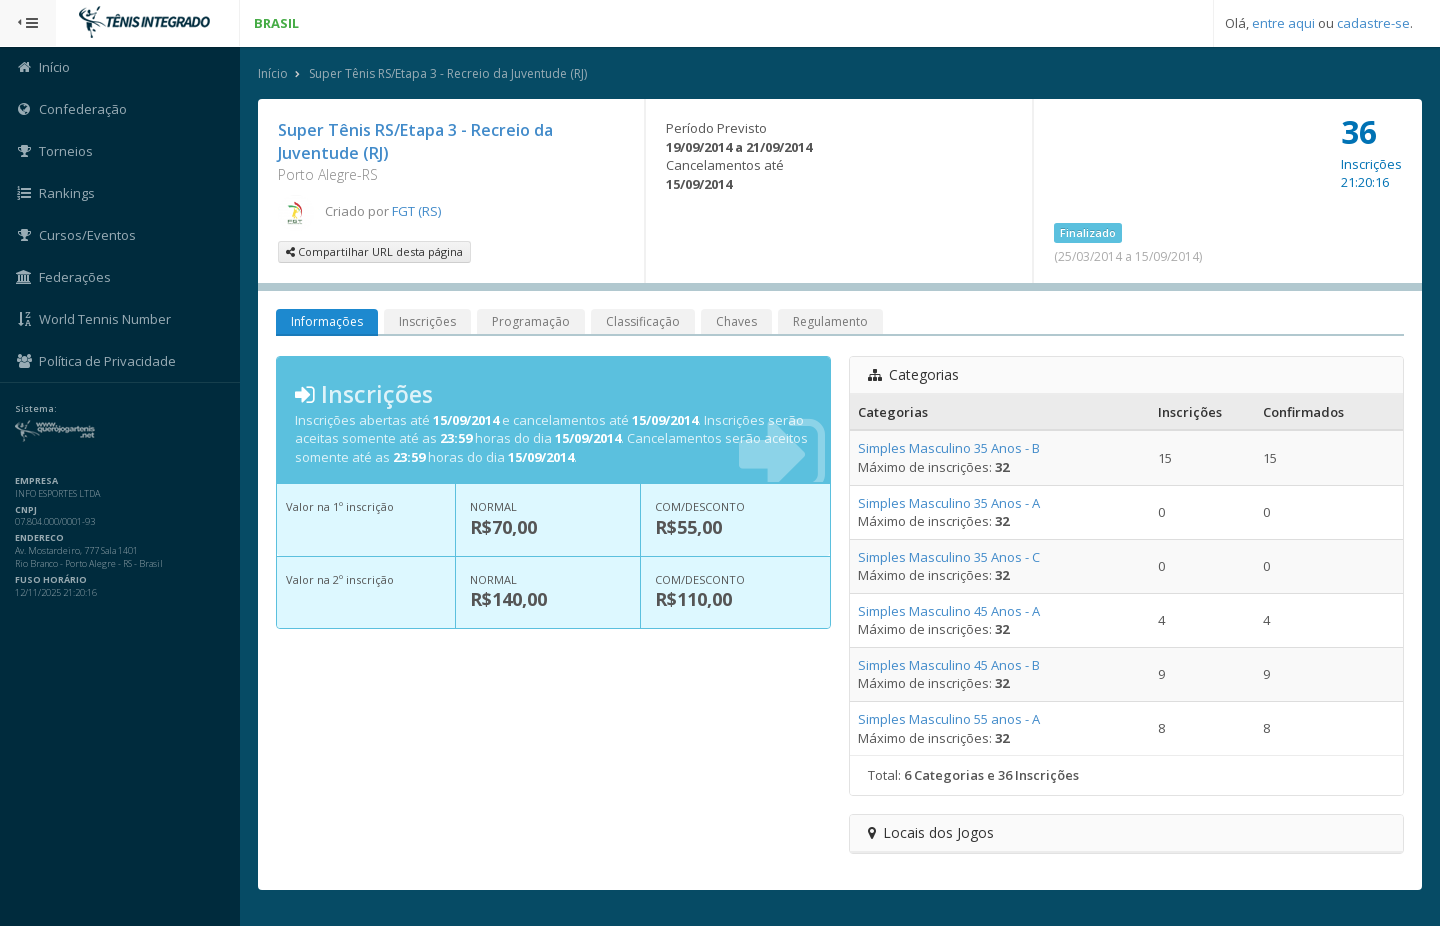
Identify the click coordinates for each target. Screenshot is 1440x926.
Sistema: (36, 409)
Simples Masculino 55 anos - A (949, 719)
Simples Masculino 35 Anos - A (949, 503)
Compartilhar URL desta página (374, 251)
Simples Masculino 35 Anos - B (949, 448)
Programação (531, 321)
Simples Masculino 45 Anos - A (949, 611)
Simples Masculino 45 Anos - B (949, 665)
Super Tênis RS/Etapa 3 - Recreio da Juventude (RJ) (448, 73)
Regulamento (830, 321)
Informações (327, 321)
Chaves (736, 321)
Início (273, 73)
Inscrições (427, 321)
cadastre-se (1373, 23)
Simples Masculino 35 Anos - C (949, 557)
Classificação (643, 321)
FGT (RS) (416, 211)
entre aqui (1283, 23)
